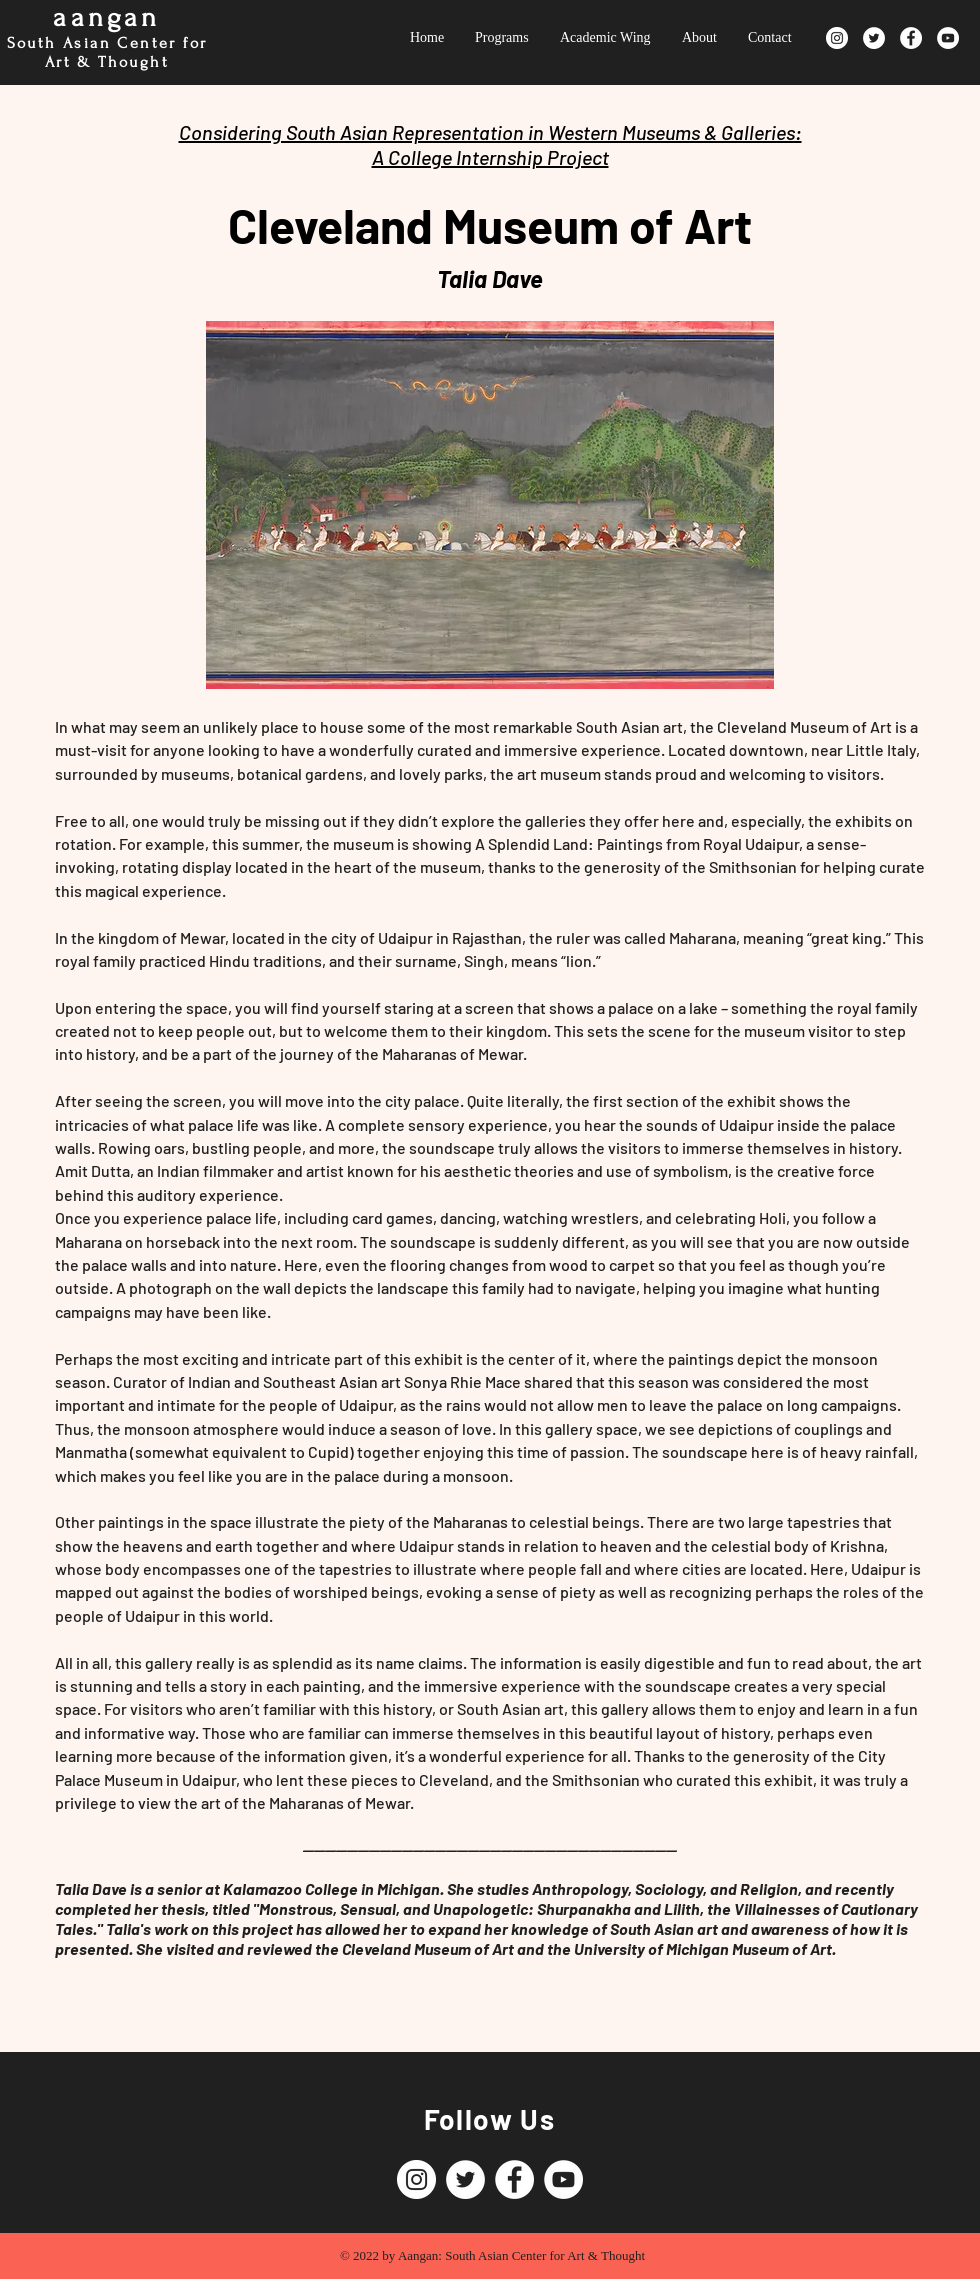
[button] (490, 505)
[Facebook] (911, 38)
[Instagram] (837, 38)
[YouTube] (948, 38)
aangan (106, 17)
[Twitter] (874, 38)
